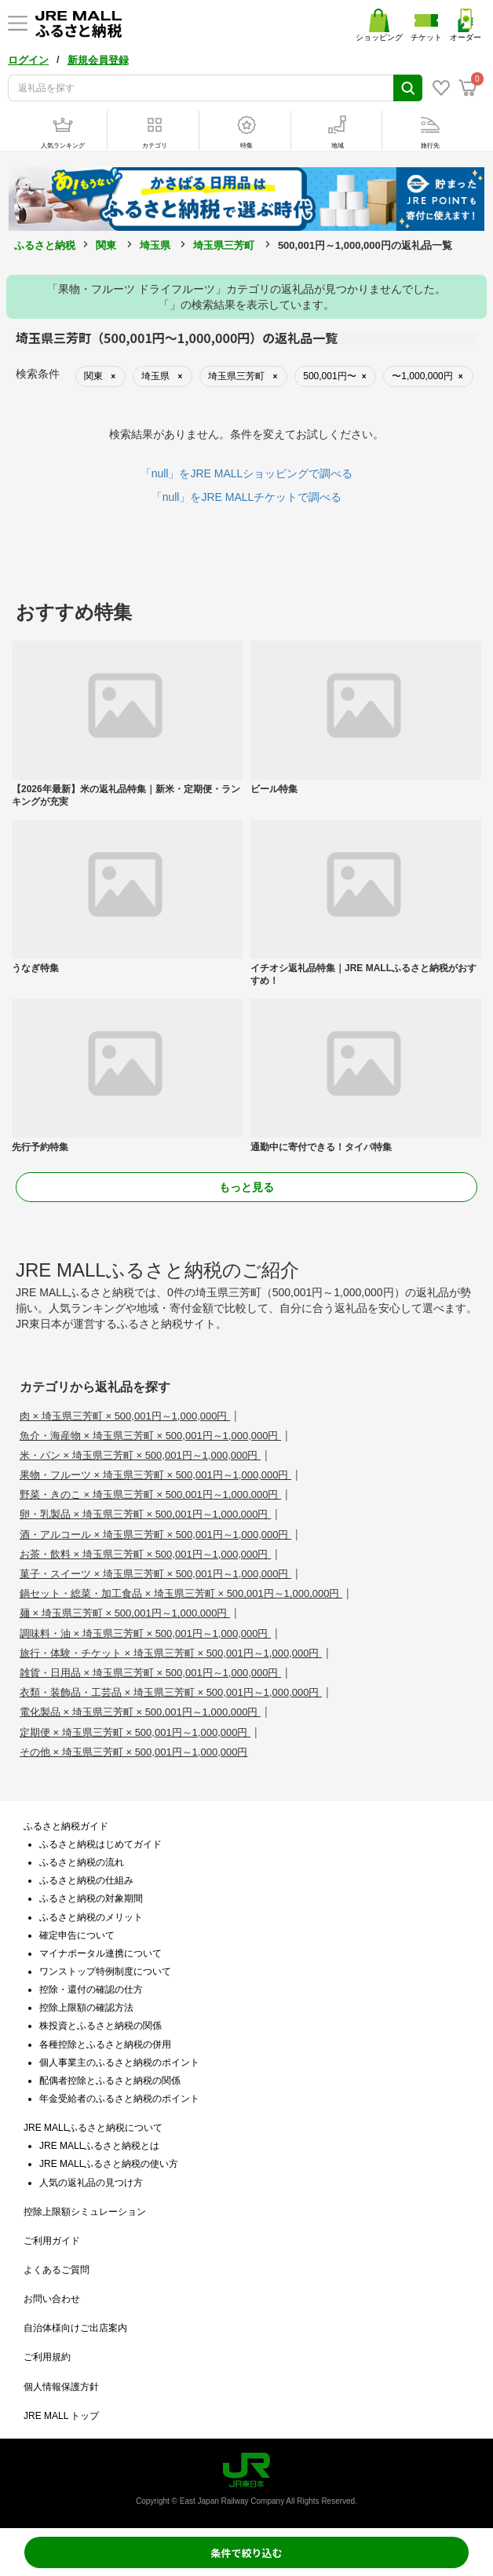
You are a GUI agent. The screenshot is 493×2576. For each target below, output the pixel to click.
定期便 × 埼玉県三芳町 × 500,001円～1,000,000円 (135, 1732)
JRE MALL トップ (61, 2415)
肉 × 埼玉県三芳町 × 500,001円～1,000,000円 (125, 1416)
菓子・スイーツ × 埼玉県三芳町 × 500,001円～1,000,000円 (155, 1574)
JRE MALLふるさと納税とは (99, 2145)
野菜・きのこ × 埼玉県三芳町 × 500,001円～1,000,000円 (150, 1494)
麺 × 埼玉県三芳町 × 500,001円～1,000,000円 (125, 1613)
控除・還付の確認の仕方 (91, 1989)
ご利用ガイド (52, 2240)
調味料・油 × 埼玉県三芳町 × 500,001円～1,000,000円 (145, 1633)
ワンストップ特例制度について (105, 1971)
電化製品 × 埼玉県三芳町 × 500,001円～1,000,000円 (140, 1712)
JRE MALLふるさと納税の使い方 (108, 2163)
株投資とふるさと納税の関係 (100, 2025)
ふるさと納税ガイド (66, 1826)
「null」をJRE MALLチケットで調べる (247, 497)
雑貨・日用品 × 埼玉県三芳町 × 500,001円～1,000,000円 (150, 1673)
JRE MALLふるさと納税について (93, 2127)
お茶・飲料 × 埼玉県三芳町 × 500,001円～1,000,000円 (145, 1554)
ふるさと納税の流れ (81, 1862)
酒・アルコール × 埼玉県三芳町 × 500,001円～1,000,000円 (155, 1534)
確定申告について (77, 1935)
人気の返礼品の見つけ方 (91, 2182)
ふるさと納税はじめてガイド (100, 1844)
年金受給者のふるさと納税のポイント (119, 2098)
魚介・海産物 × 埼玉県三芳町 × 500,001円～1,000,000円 (150, 1435)
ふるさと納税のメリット (91, 1917)
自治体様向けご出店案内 (75, 2327)
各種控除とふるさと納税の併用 (105, 2044)
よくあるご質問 (56, 2269)
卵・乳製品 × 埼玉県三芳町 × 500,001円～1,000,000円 (145, 1514)
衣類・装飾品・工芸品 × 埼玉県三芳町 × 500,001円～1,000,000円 (171, 1692)
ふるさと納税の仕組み (86, 1880)
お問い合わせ (52, 2298)
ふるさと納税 (44, 245)
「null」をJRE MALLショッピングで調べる (247, 473)
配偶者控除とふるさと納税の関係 (110, 2080)
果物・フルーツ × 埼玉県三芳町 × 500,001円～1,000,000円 (155, 1475)
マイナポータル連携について (100, 1953)
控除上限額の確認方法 (86, 2007)
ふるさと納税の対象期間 (91, 1898)
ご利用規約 (47, 2356)
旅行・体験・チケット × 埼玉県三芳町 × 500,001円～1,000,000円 (171, 1653)
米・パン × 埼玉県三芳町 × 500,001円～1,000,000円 (140, 1455)
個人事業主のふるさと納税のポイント (119, 2062)
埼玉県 (155, 245)
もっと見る (246, 1187)
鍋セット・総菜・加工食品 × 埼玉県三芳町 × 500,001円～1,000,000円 (181, 1593)
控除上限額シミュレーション (85, 2211)
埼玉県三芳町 (223, 245)
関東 (106, 245)
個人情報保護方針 (61, 2386)
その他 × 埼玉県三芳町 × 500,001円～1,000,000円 (133, 1752)
